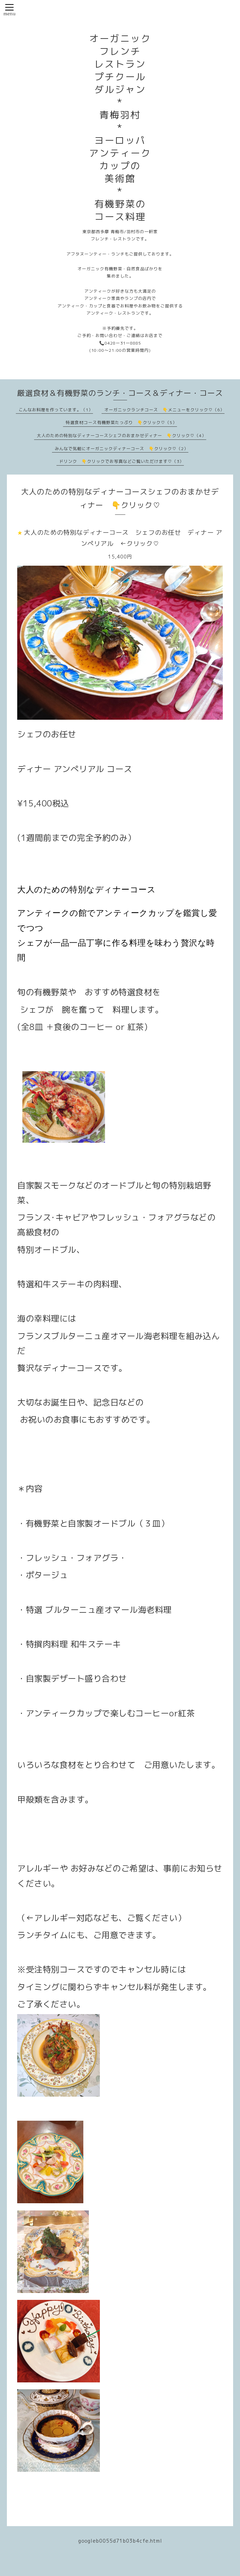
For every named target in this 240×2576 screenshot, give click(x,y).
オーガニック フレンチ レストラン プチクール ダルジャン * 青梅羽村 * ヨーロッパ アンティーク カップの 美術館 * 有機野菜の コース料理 (120, 127)
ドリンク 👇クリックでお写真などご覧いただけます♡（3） (121, 461)
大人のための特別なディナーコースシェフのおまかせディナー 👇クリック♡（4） (121, 435)
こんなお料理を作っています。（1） (56, 410)
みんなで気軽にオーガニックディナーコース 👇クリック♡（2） (121, 449)
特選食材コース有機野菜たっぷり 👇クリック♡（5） (121, 422)
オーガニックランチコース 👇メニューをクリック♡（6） (164, 410)
